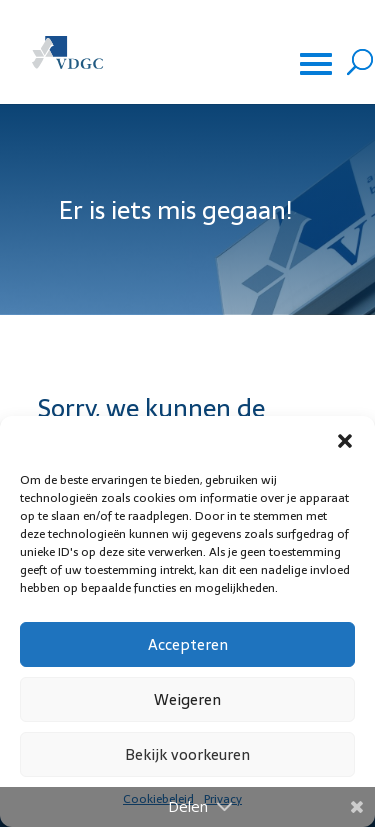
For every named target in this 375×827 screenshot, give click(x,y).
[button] (345, 441)
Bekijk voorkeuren (187, 754)
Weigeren (187, 699)
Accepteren (188, 644)
